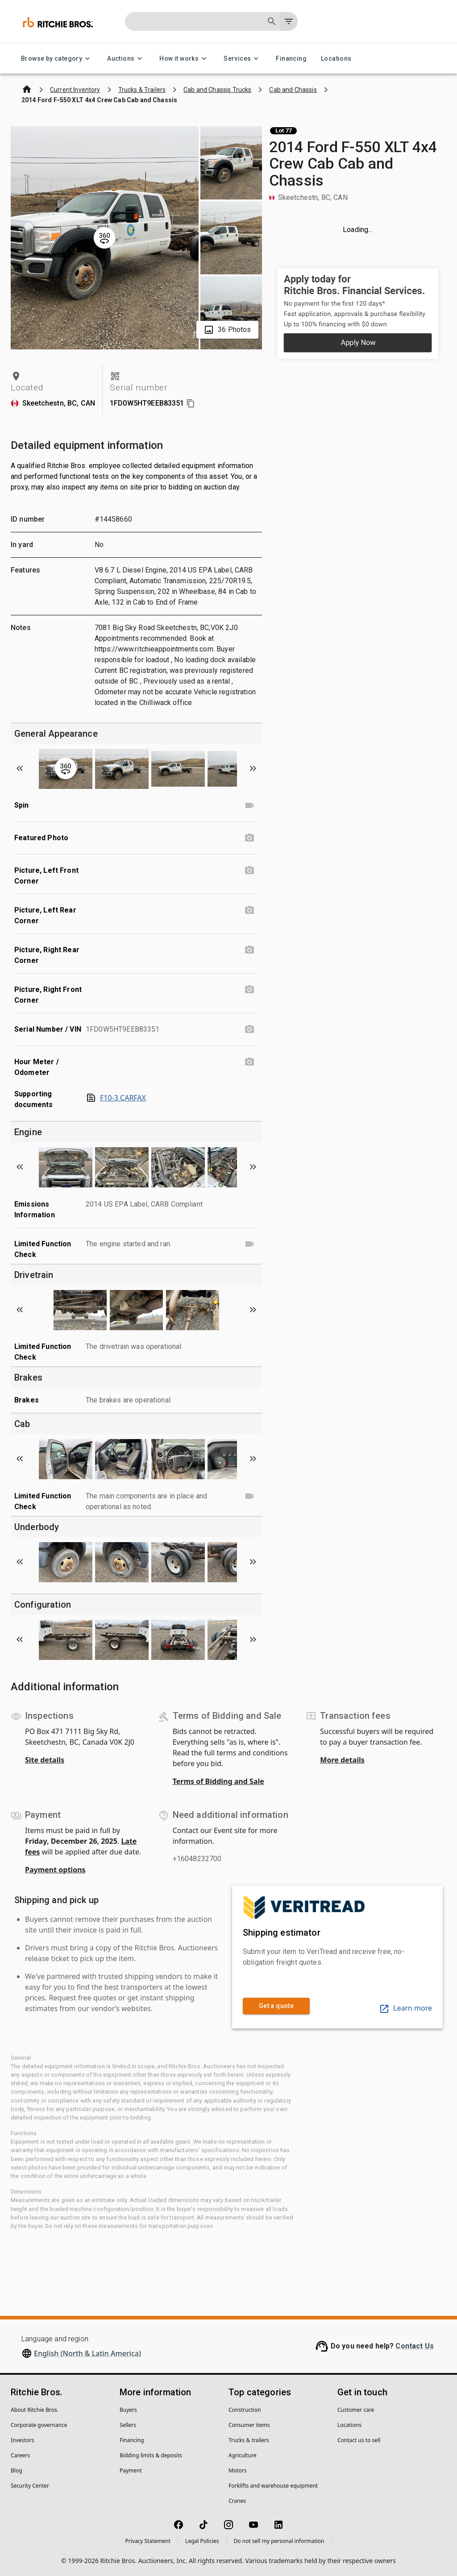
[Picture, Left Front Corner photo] (249, 870)
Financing (291, 58)
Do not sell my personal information (279, 2541)
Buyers (128, 2410)
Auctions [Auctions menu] (126, 58)
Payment (131, 2470)
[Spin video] (249, 805)
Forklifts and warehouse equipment (273, 2485)
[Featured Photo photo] (249, 838)
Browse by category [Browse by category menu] (56, 58)
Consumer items (249, 2425)
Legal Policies (202, 2541)
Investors (22, 2440)
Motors (237, 2470)
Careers (20, 2455)
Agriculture (242, 2455)
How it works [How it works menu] (184, 58)
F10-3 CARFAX (116, 1098)
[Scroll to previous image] (19, 768)
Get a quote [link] (276, 2006)
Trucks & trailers (248, 2440)
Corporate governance (39, 2425)
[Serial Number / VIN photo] (249, 1029)
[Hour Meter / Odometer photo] (249, 1062)
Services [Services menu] (242, 58)
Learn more (405, 2008)
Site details (44, 1760)
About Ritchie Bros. (34, 2410)
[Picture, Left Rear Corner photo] (249, 910)
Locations (336, 58)
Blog (16, 2470)
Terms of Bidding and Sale (218, 1781)
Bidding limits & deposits (151, 2455)
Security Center (30, 2485)
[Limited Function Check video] (249, 1244)
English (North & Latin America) (87, 2353)
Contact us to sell (358, 2440)
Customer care (355, 2410)
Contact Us (414, 2346)
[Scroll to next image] (253, 768)
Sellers (128, 2425)
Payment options (55, 1870)
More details (342, 1760)
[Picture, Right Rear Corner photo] (249, 950)
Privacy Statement (147, 2541)
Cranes (237, 2501)
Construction (244, 2410)
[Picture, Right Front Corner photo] (249, 990)
